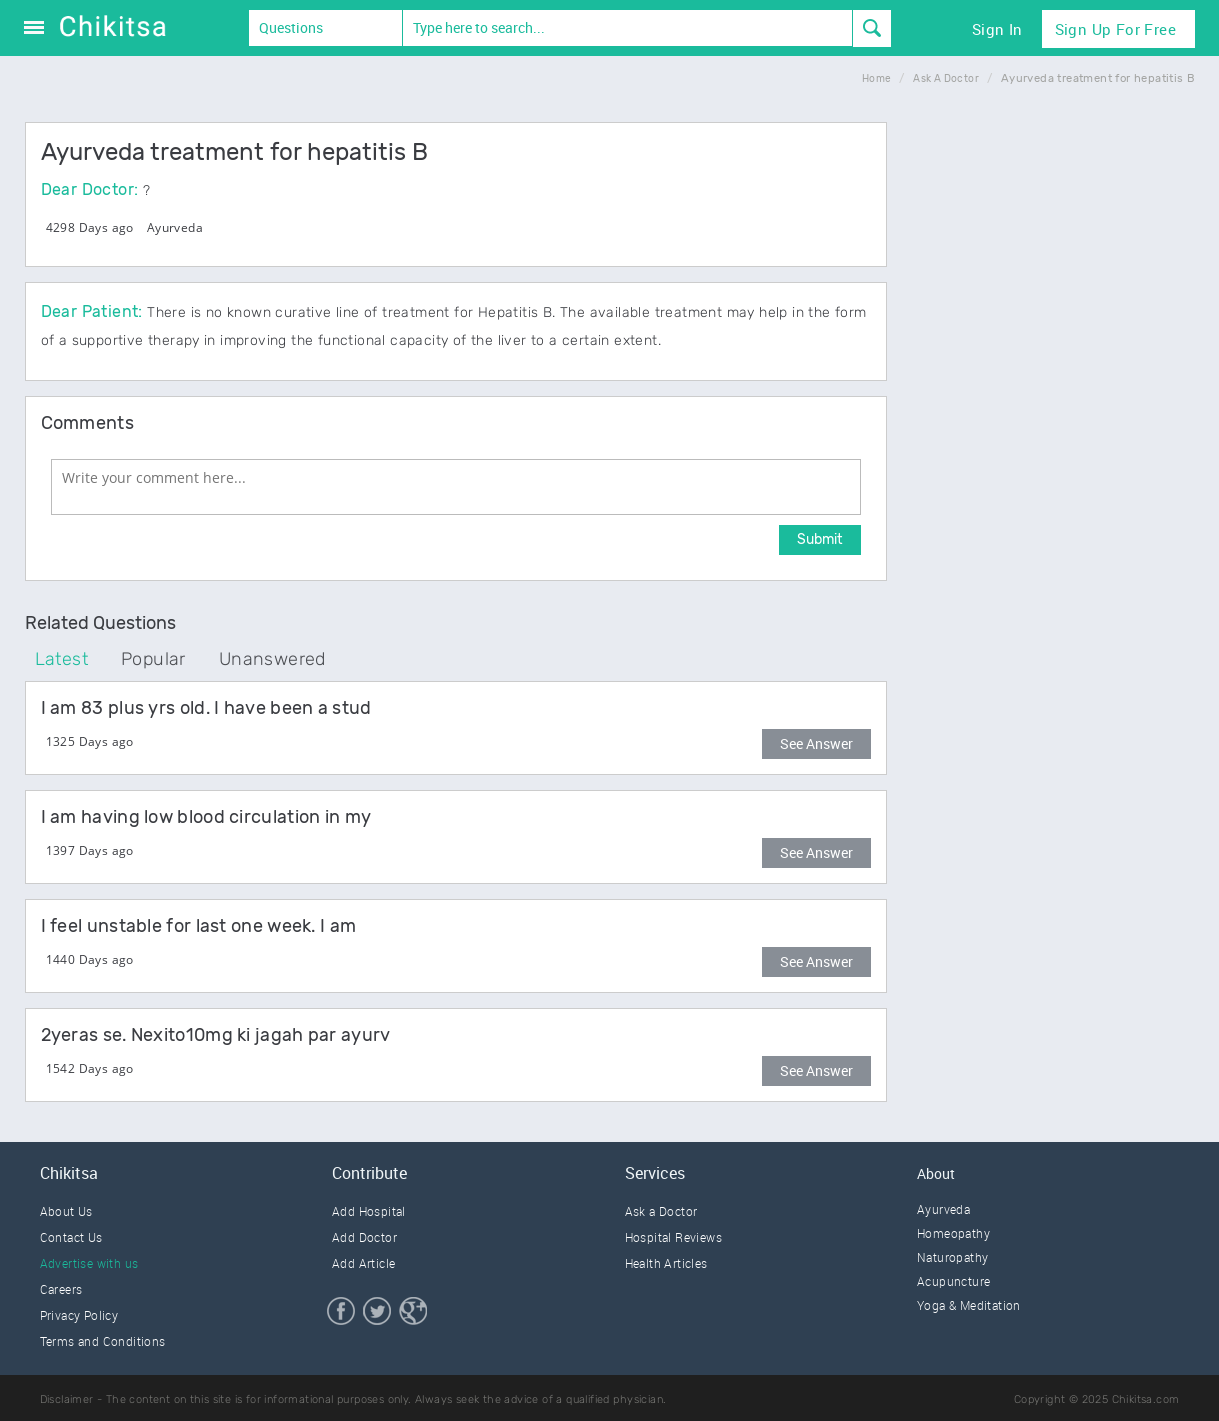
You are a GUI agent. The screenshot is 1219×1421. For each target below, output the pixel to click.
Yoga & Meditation (969, 1305)
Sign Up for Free (1115, 29)
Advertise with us (89, 1263)
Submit (820, 539)
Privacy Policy (79, 1315)
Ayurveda (175, 227)
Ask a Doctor (661, 1211)
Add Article (363, 1263)
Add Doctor (364, 1237)
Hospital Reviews (673, 1237)
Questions (291, 27)
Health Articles (666, 1263)
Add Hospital (369, 1211)
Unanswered (272, 659)
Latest (61, 659)
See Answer (816, 743)
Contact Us (71, 1237)
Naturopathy (952, 1257)
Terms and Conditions (103, 1341)
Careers (61, 1289)
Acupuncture (953, 1281)
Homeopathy (953, 1233)
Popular (153, 659)
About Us (66, 1211)
